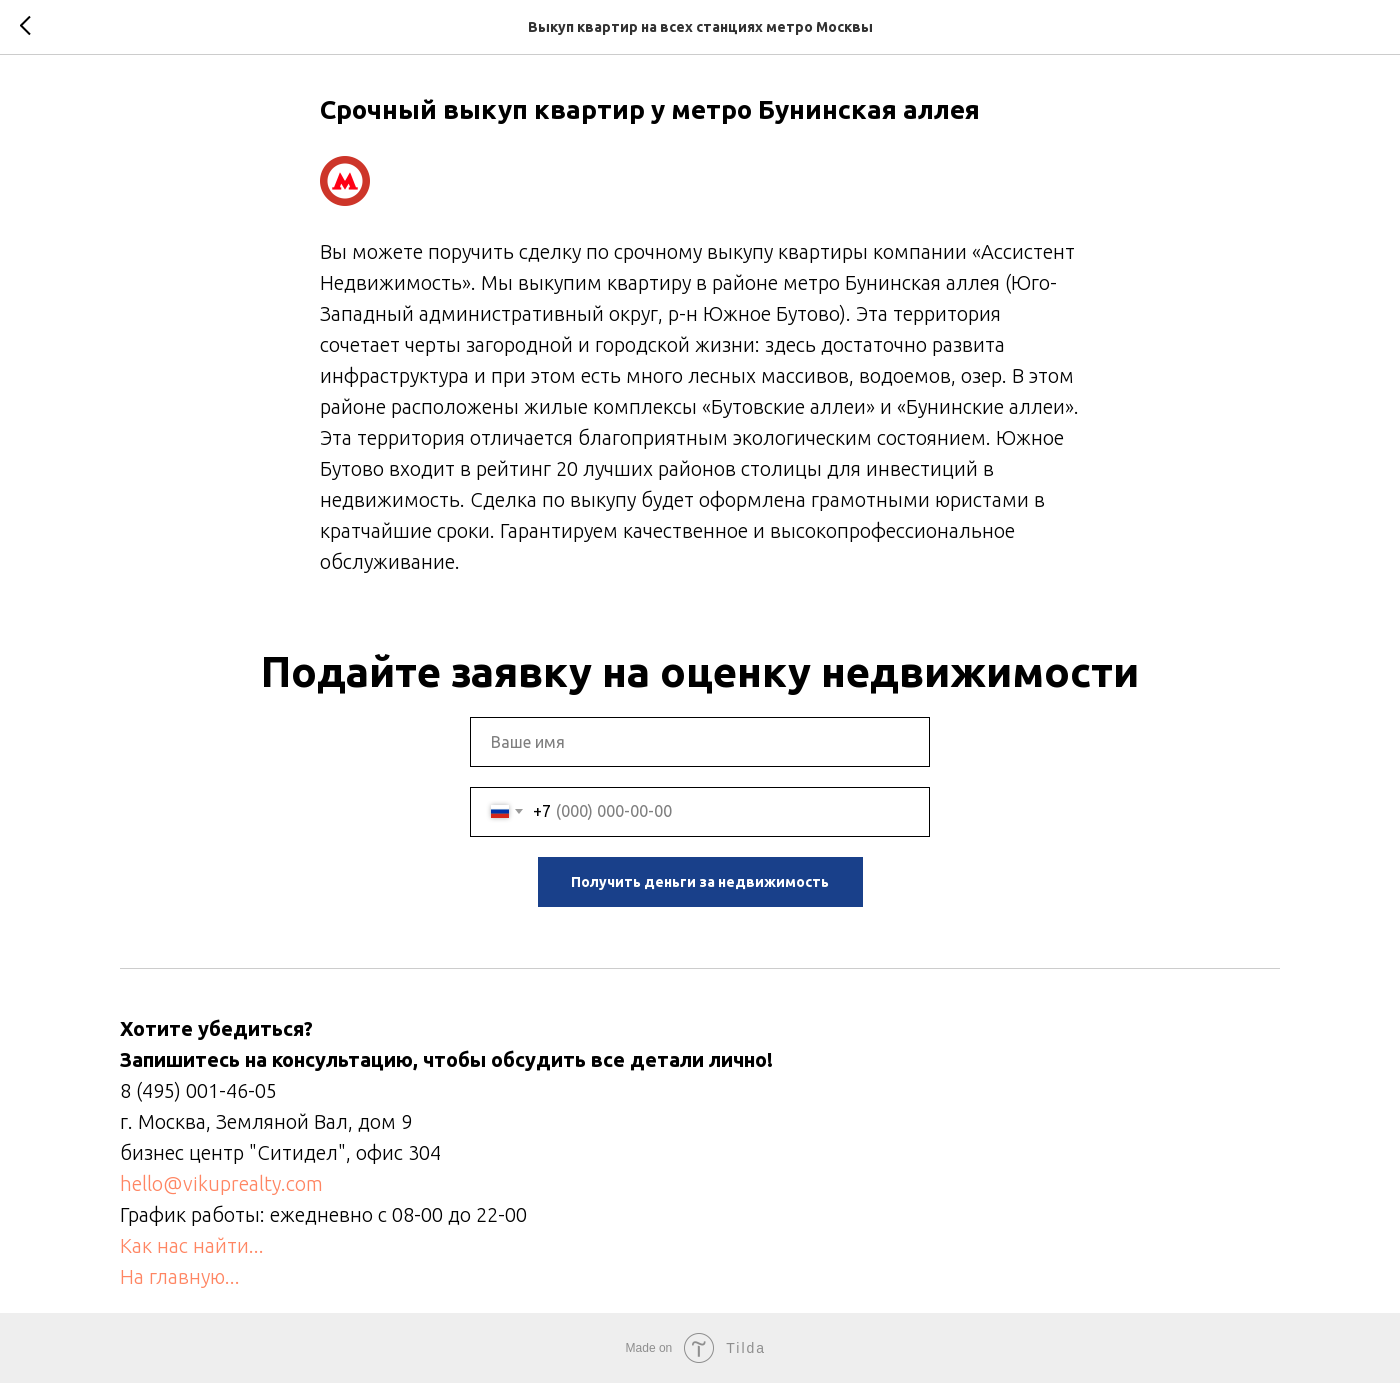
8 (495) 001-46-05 (198, 1091)
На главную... (180, 1277)
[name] (700, 743)
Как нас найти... (192, 1246)
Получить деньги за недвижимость (700, 883)
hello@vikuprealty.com (221, 1184)
